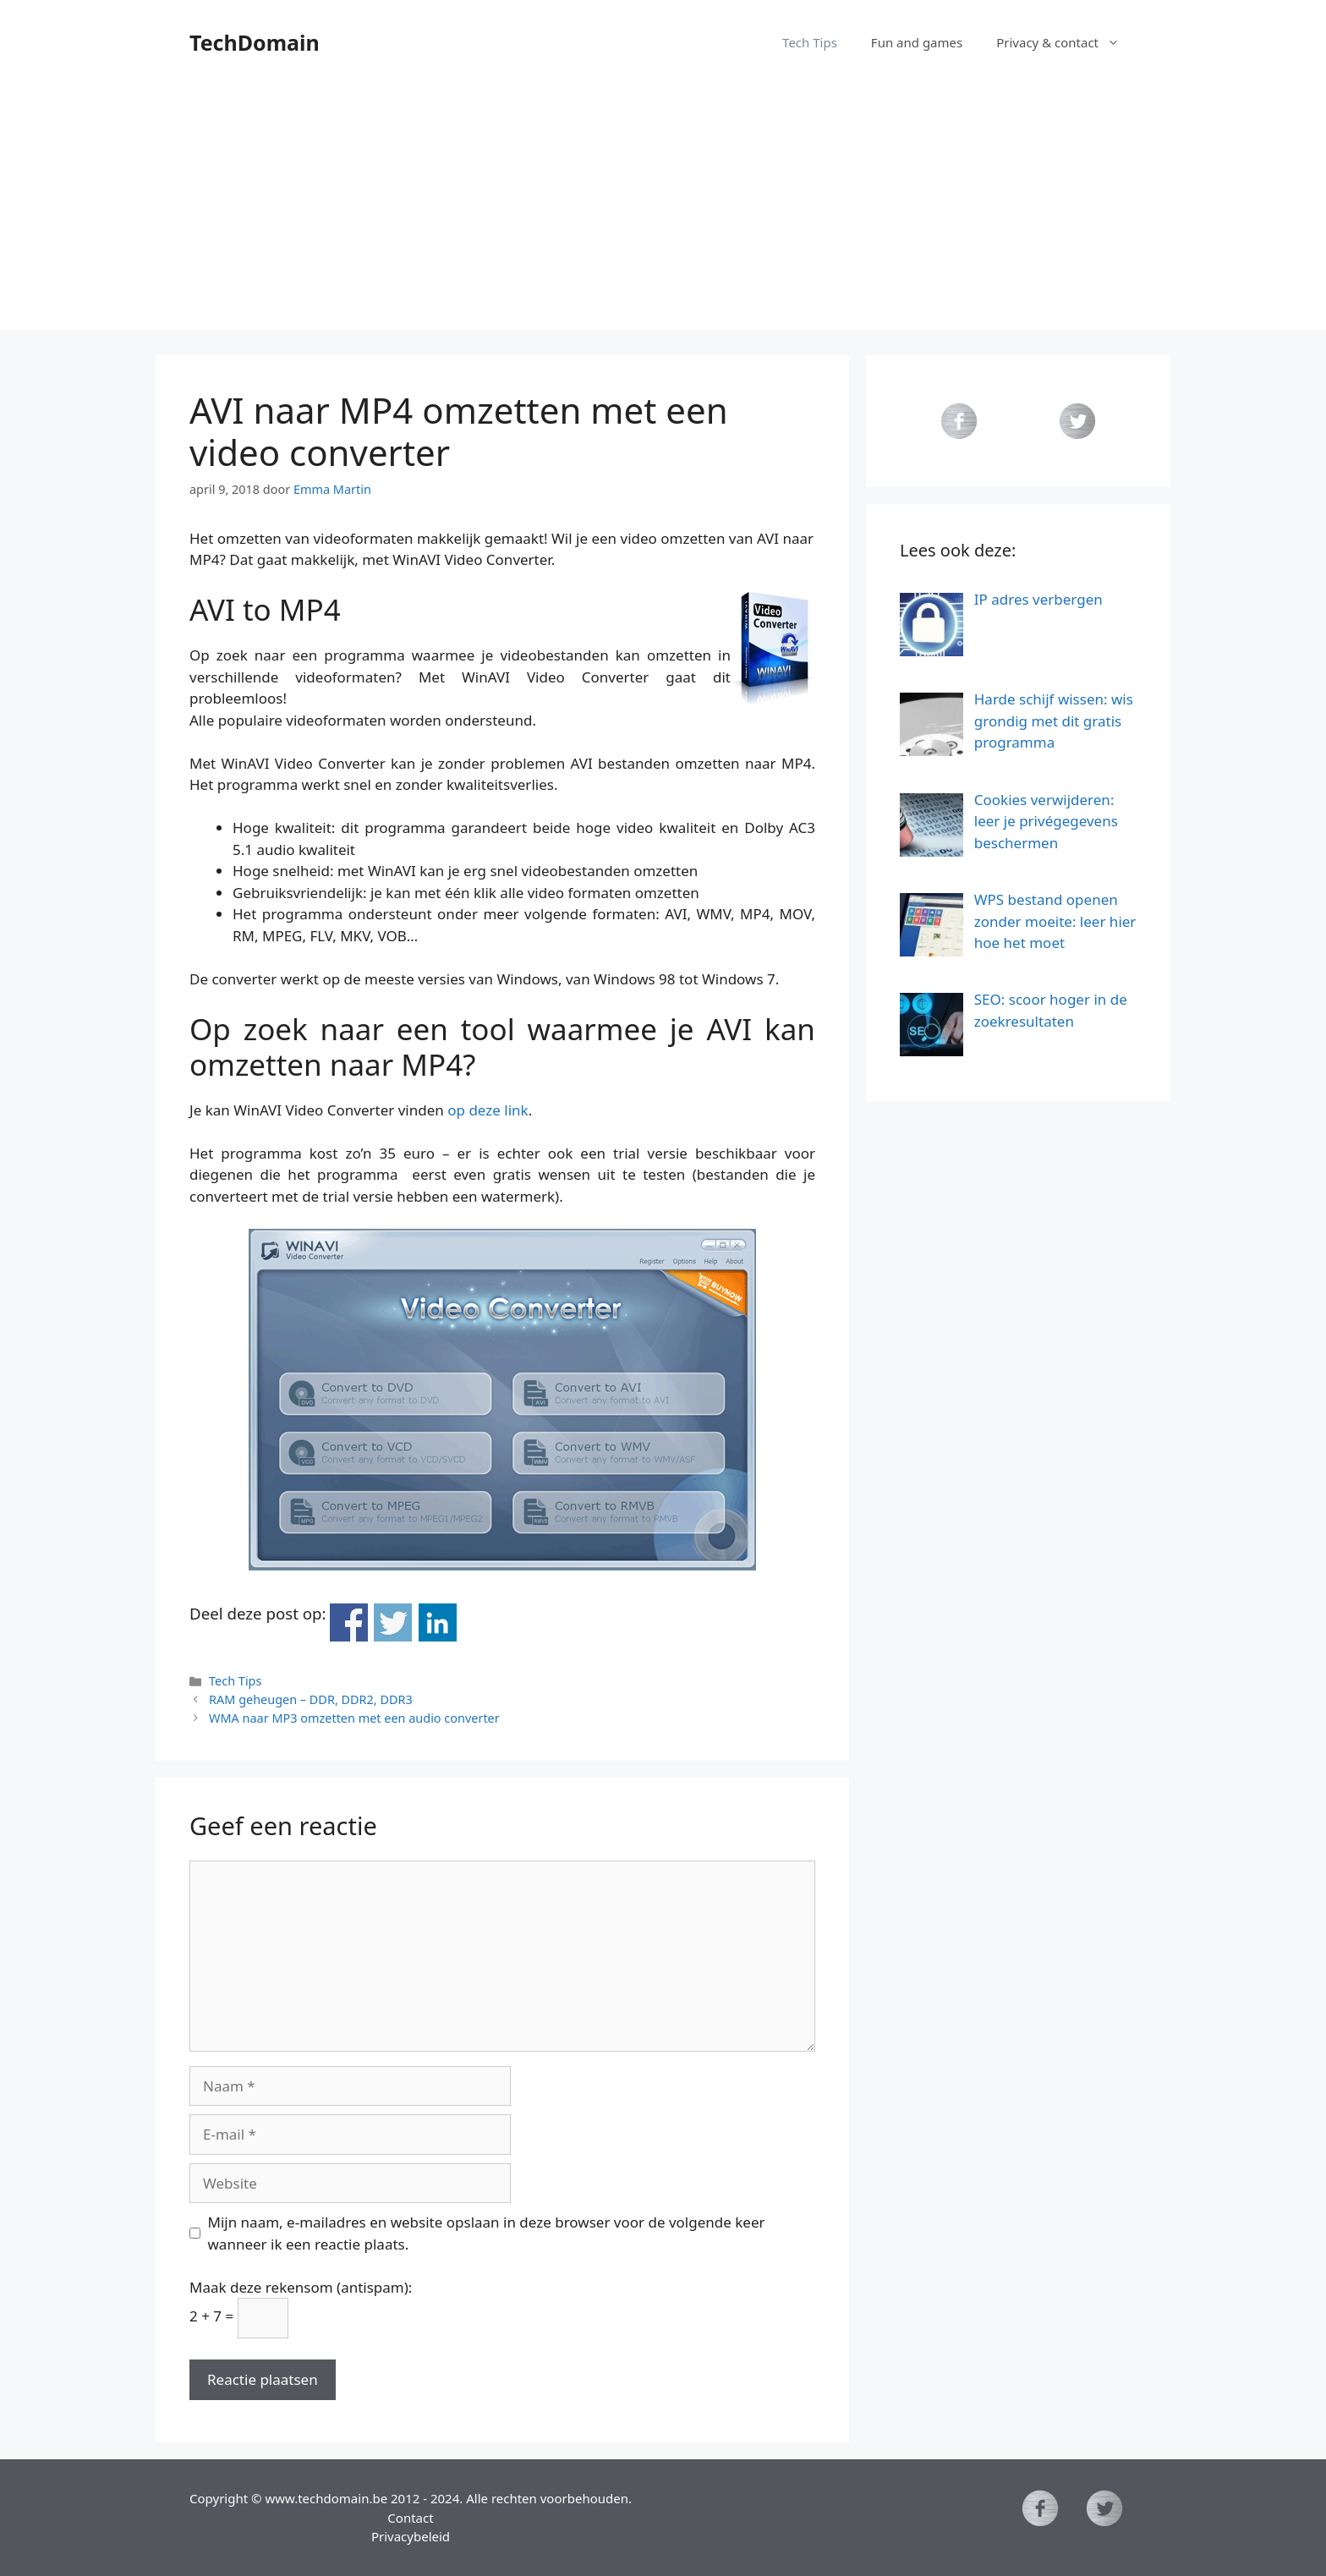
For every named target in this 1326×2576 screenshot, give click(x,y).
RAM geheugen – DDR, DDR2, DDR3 (311, 1699)
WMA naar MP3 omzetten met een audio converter (354, 1718)
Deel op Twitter (393, 1622)
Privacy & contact (1066, 42)
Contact (410, 2517)
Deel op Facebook (349, 1622)
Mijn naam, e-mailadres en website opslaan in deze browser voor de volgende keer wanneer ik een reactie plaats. (486, 2233)
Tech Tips (809, 42)
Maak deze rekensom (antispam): (300, 2287)
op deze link (487, 1110)
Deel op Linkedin (438, 1622)
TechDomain (254, 42)
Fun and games (916, 42)
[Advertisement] (663, 211)
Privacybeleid (410, 2536)
